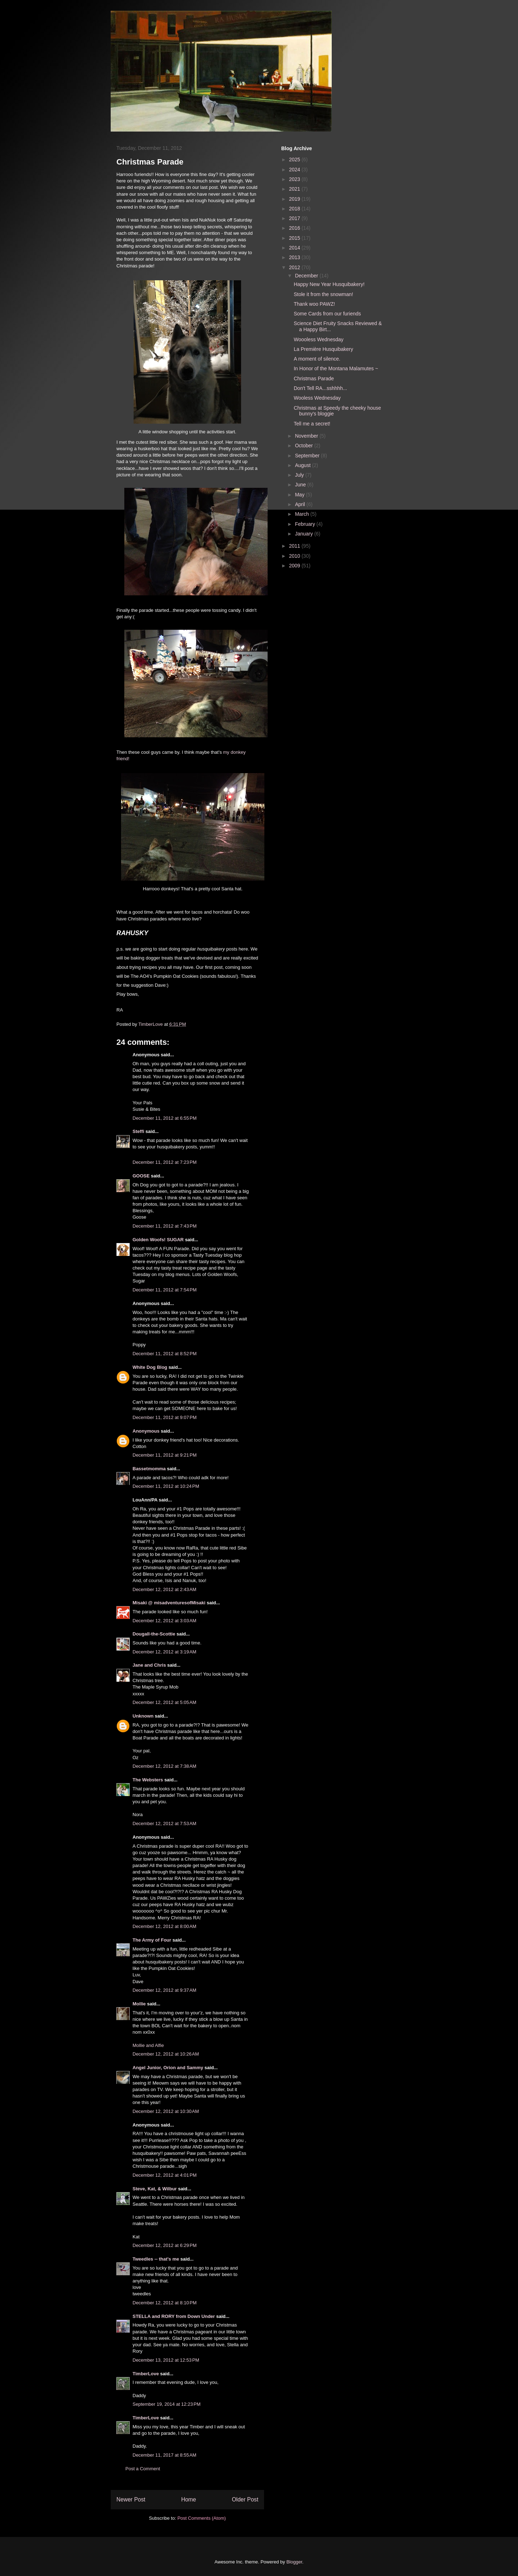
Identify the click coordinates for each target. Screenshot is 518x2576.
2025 (295, 159)
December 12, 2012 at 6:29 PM (165, 2245)
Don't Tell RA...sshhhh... (320, 388)
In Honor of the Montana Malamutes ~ (336, 368)
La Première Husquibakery (323, 349)
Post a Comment (142, 2468)
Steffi (138, 1131)
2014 (295, 248)
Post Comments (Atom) (201, 2518)
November (307, 436)
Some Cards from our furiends (327, 313)
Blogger (294, 2562)
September (308, 455)
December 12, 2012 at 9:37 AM (164, 1990)
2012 (295, 267)
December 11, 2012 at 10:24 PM (166, 1486)
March (302, 514)
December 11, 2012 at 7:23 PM (165, 1162)
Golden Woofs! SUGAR (158, 1239)
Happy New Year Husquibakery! (329, 284)
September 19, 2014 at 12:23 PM (167, 2404)
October (304, 445)
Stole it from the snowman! (323, 294)
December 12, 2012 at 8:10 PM (165, 2302)
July (300, 475)
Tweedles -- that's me (156, 2259)
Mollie (139, 2003)
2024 (295, 169)
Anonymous (146, 1431)
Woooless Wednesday (319, 339)
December (307, 275)
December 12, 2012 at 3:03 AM (164, 1620)
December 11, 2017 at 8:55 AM (164, 2455)
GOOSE (141, 1176)
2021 (295, 189)
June (301, 484)
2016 (295, 228)
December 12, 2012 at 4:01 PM (165, 2175)
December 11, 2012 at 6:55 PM (165, 1118)
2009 (295, 565)
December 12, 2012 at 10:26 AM (166, 2054)
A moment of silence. (317, 359)
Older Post (245, 2499)
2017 (295, 218)
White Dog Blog (150, 1367)
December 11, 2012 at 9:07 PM (165, 1417)
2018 (295, 208)
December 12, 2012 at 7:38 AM (164, 1766)
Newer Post (130, 2499)
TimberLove (146, 2373)
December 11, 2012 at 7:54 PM (165, 1289)
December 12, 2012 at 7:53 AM (164, 1823)
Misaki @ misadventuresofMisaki (169, 1602)
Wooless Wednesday (317, 398)
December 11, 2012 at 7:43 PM (165, 1226)
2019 (295, 199)
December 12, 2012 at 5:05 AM (164, 1702)
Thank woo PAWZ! (314, 304)
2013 (295, 257)
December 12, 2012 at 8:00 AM (164, 1926)
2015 (295, 238)
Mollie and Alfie (148, 2045)
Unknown (143, 1716)
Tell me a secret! (312, 424)
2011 (295, 546)
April (300, 504)
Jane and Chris (149, 1665)
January (304, 534)
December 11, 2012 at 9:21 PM (165, 1455)
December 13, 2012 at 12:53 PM (166, 2360)
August (303, 465)
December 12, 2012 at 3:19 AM (164, 1651)
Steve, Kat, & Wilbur (155, 2188)
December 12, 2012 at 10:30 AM (166, 2111)
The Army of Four (152, 1940)
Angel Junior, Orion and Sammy (168, 2067)
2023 (295, 179)
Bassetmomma (149, 1468)
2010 (295, 556)
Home (188, 2499)
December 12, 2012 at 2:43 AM (164, 1589)
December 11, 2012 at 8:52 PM (165, 1353)
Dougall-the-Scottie (154, 1634)
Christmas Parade (314, 378)
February (305, 524)
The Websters (148, 1779)
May (300, 494)
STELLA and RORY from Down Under (174, 2316)
